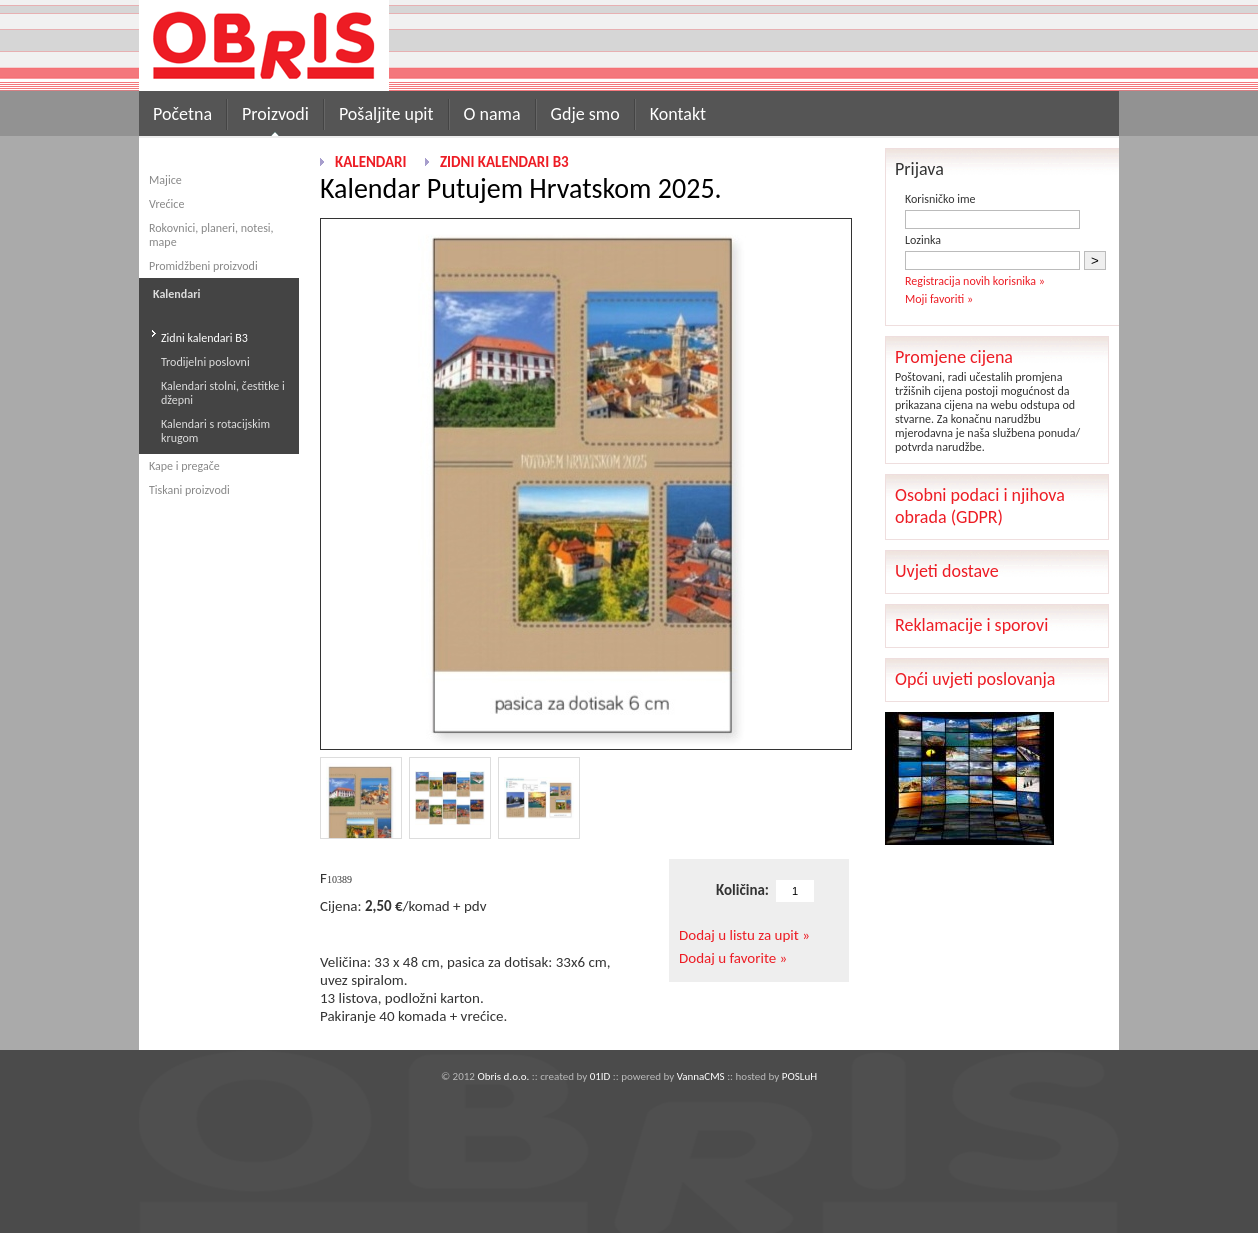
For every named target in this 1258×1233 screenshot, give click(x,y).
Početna (182, 114)
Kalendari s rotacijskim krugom (215, 431)
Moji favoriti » (939, 299)
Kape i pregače (184, 466)
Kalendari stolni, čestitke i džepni (223, 393)
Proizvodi (275, 114)
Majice (165, 180)
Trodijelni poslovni (205, 362)
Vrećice (166, 204)
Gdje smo (585, 114)
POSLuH (799, 1076)
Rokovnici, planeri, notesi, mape (211, 235)
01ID (600, 1076)
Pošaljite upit (386, 114)
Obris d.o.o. (503, 1076)
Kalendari (370, 162)
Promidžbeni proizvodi (203, 266)
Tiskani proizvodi (189, 490)
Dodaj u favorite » (733, 958)
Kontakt (678, 114)
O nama (492, 114)
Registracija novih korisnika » (975, 281)
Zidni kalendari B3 (204, 338)
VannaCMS (701, 1076)
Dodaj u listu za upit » (744, 935)
